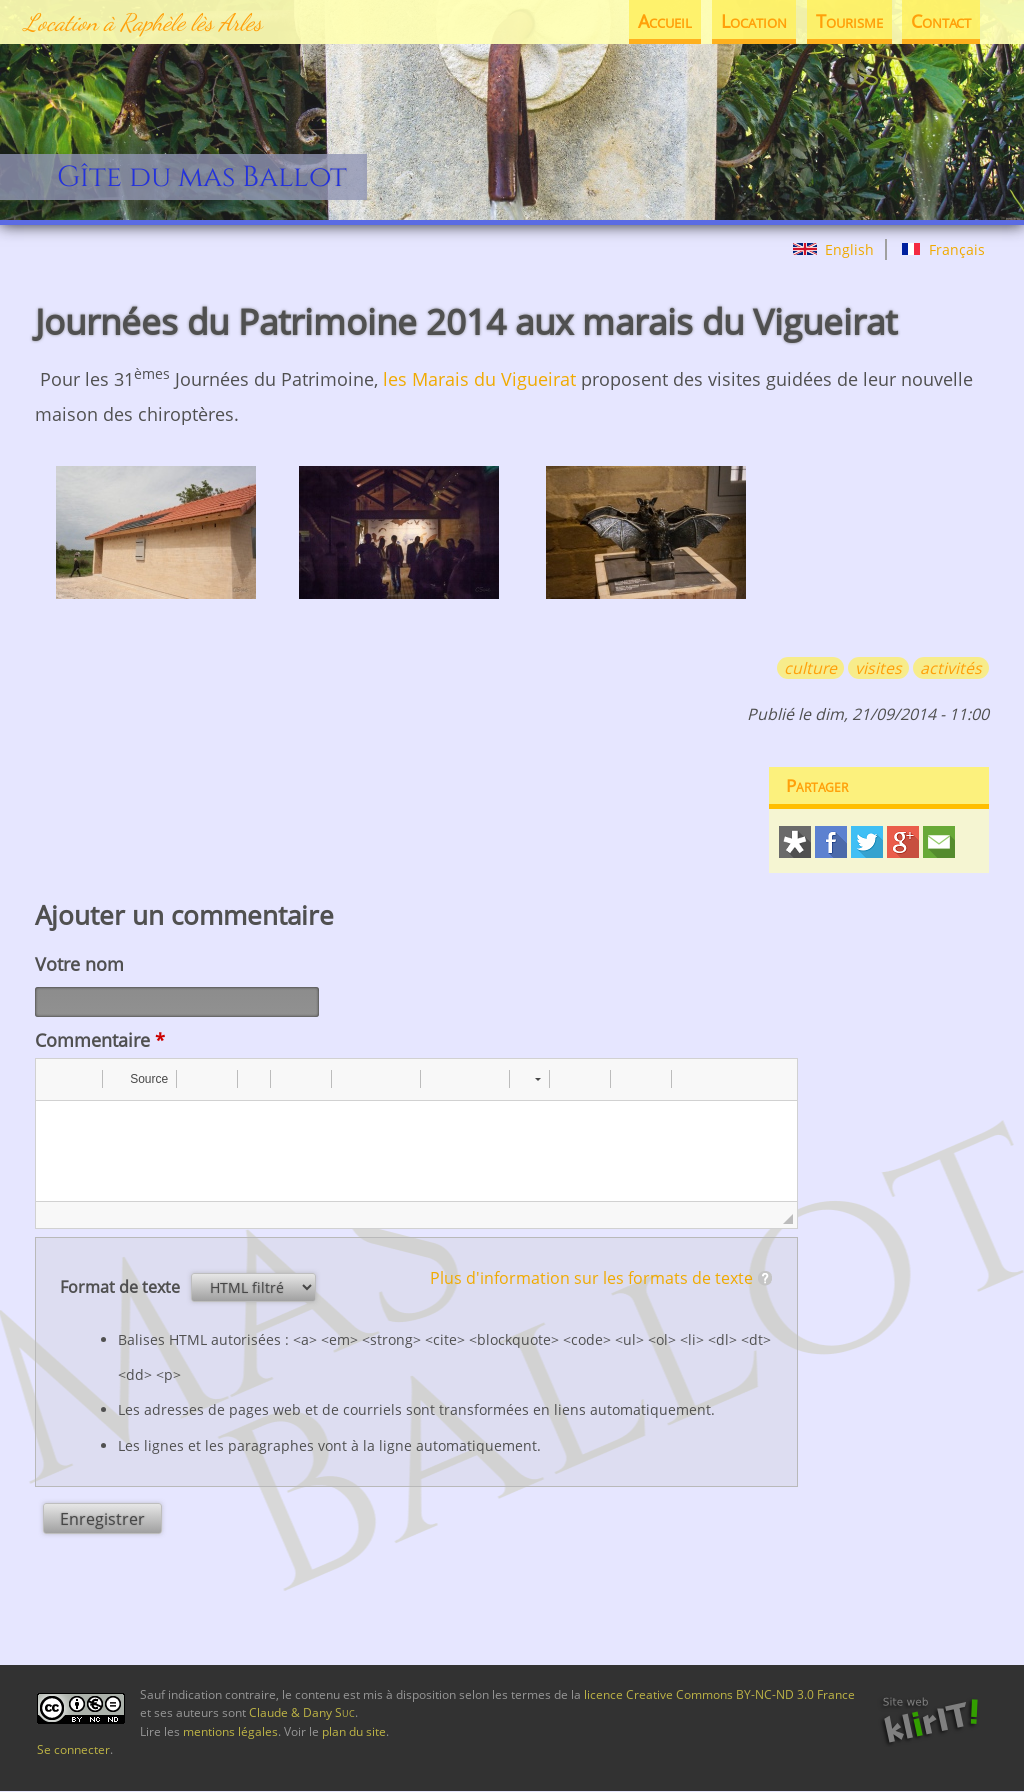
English (833, 249)
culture (810, 668)
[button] (58, 1079)
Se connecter (73, 1749)
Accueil (658, 21)
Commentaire (100, 1040)
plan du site (354, 1731)
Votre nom (79, 964)
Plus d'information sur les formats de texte (591, 1278)
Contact (940, 21)
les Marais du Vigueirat (479, 379)
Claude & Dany (302, 1712)
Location (748, 21)
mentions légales (230, 1731)
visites (878, 668)
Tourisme (846, 21)
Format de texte (122, 1287)
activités (951, 668)
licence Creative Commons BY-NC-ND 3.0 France (719, 1694)
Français (943, 249)
